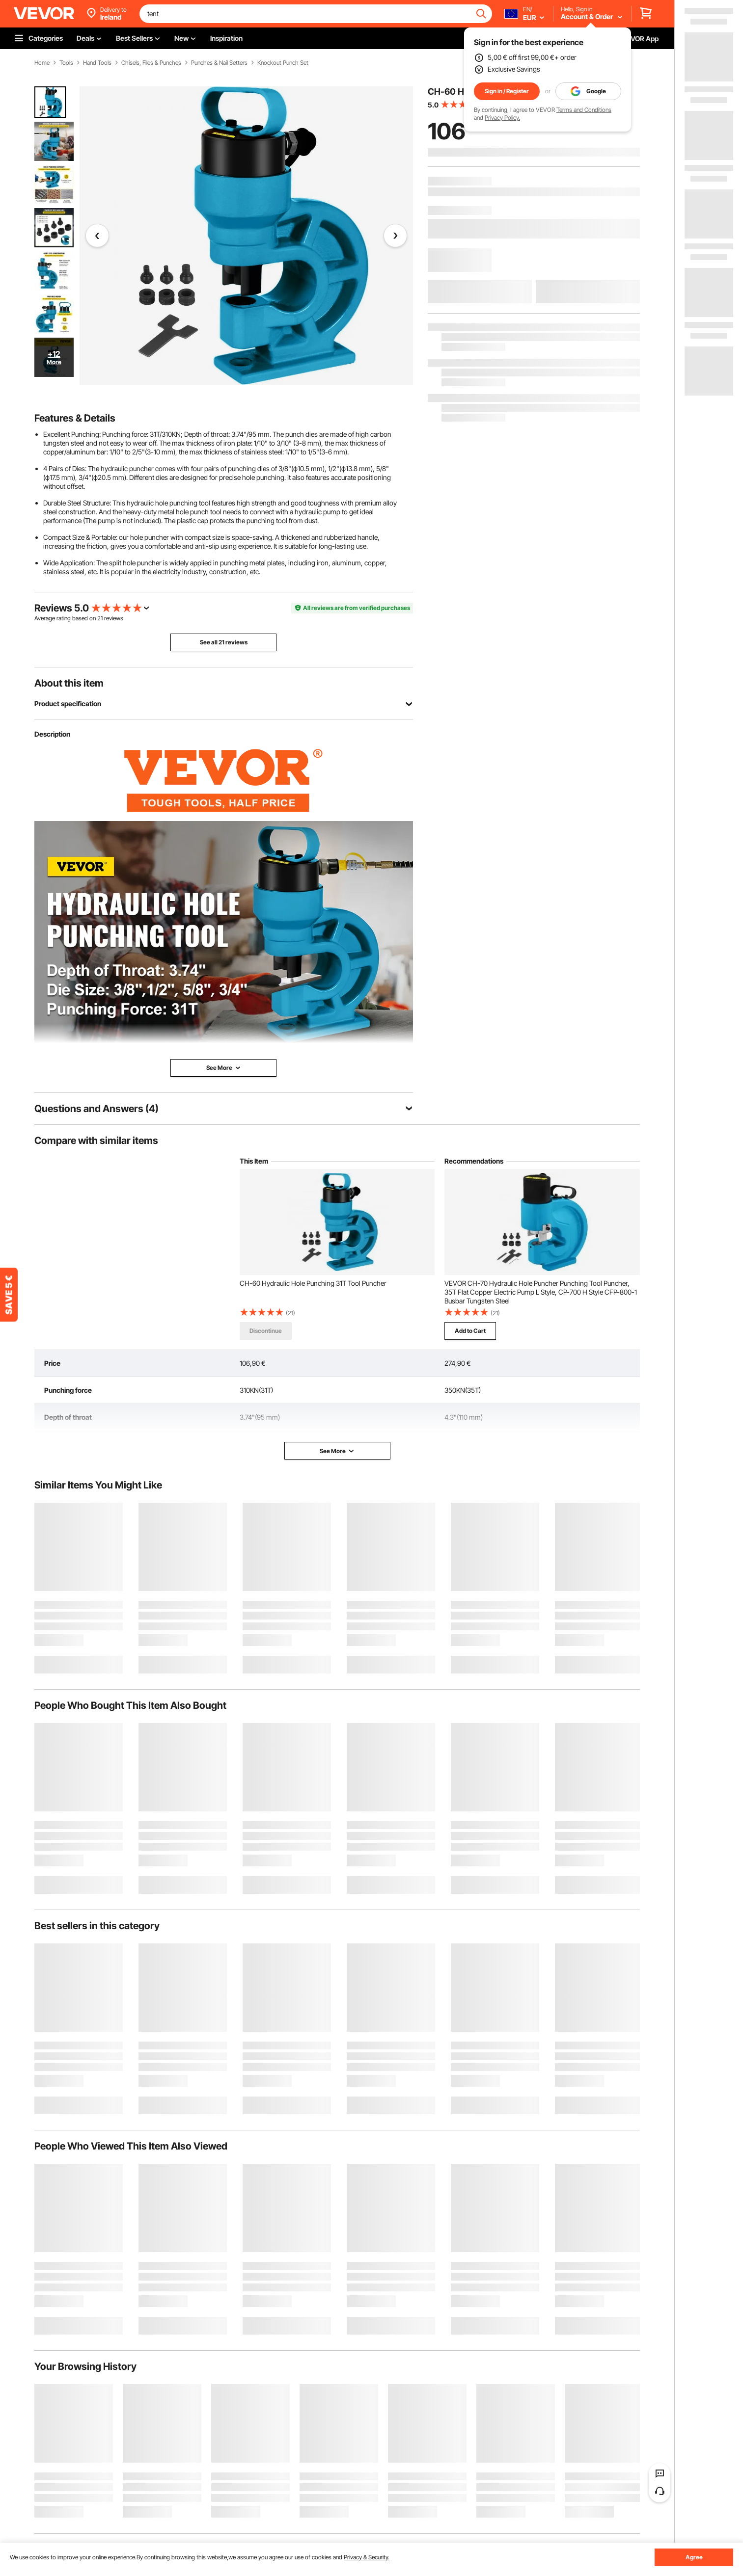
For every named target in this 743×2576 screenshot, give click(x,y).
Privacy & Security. (366, 2557)
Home (42, 62)
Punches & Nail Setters (219, 62)
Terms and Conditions (583, 109)
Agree (694, 2557)
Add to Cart (470, 1330)
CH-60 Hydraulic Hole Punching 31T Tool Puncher (313, 1283)
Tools (66, 62)
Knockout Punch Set (282, 62)
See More (337, 1451)
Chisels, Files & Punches (151, 62)
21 (100, 618)
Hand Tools (97, 62)
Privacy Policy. (502, 117)
